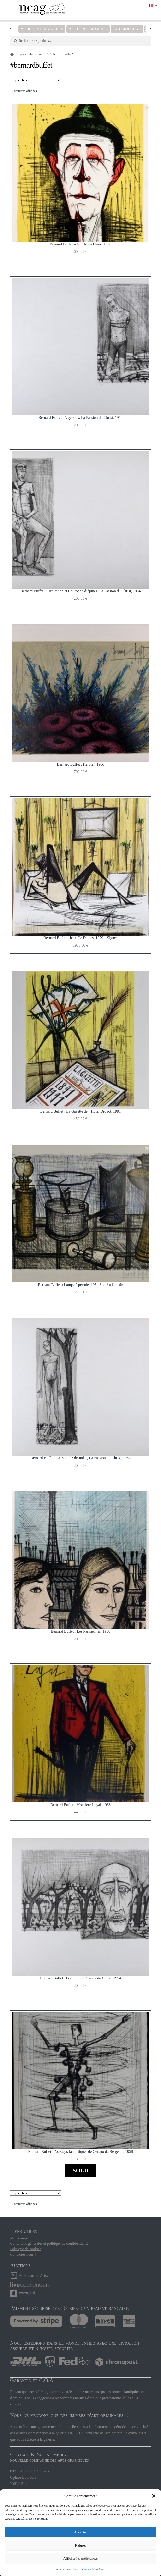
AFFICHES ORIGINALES (42, 29)
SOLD (80, 2170)
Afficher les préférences (80, 2558)
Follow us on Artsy (33, 2275)
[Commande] (35, 80)
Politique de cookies (66, 2569)
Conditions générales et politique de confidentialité (49, 2243)
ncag (19, 54)
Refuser (80, 2545)
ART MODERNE (127, 29)
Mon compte (20, 2238)
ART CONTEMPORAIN (88, 29)
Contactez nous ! (23, 2254)
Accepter (80, 2532)
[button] (153, 2495)
